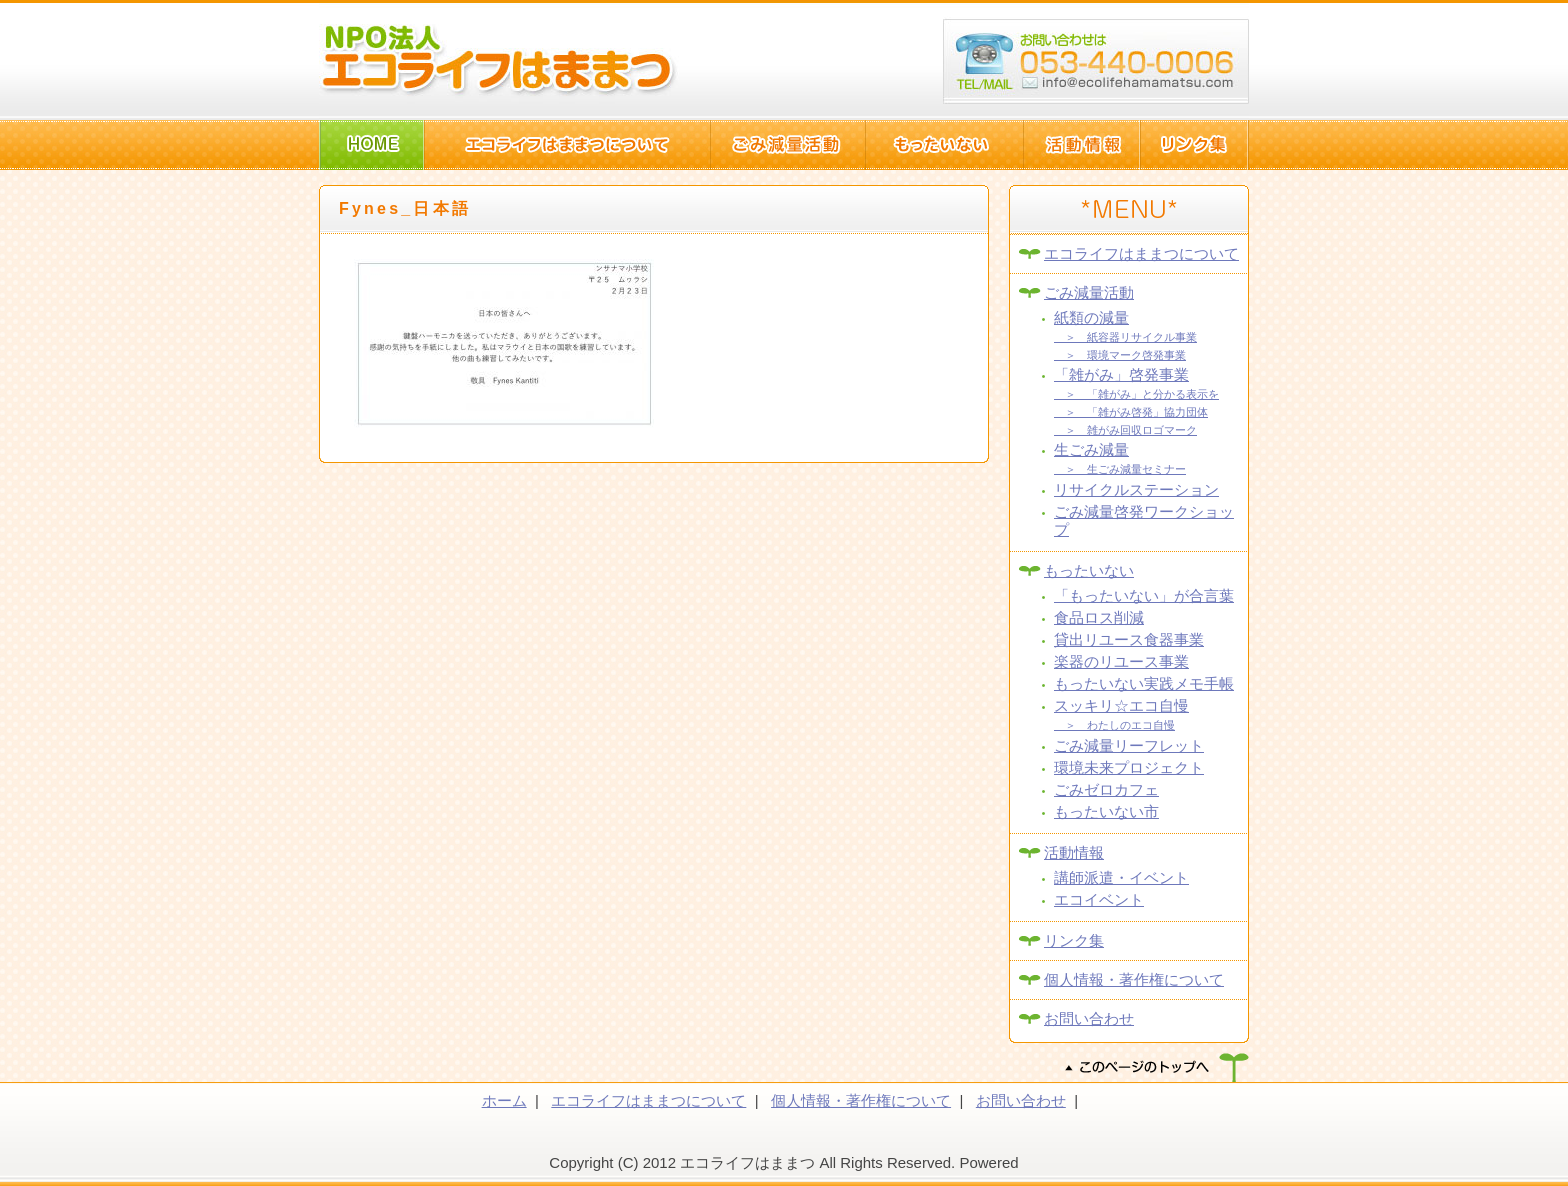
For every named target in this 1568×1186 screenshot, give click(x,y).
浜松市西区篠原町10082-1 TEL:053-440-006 (1096, 62)
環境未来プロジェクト (1129, 767)
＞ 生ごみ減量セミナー (1120, 469)
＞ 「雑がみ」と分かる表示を (1136, 394)
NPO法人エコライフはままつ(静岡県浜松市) (499, 60)
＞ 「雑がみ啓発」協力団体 (1131, 412)
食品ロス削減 (1099, 617)
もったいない (1089, 570)
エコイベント (1099, 899)
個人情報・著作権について (1134, 979)
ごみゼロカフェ (1106, 789)
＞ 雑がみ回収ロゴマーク (1125, 430)
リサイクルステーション (1136, 489)
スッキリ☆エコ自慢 (1121, 705)
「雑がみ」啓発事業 (1121, 374)
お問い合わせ (1089, 1018)
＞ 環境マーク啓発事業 (1120, 355)
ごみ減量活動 (1089, 292)
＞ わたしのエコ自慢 (1114, 725)
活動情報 (1074, 852)
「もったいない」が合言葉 (1144, 595)
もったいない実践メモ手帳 (1144, 683)
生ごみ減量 (1091, 449)
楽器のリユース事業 (1121, 661)
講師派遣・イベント (1121, 877)
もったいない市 (1106, 811)
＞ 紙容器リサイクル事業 (1125, 337)
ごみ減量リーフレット (1129, 745)
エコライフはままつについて (1141, 253)
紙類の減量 (1091, 317)
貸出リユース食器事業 (1129, 639)
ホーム (504, 1100)
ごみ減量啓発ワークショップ (1144, 520)
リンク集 (1074, 940)
